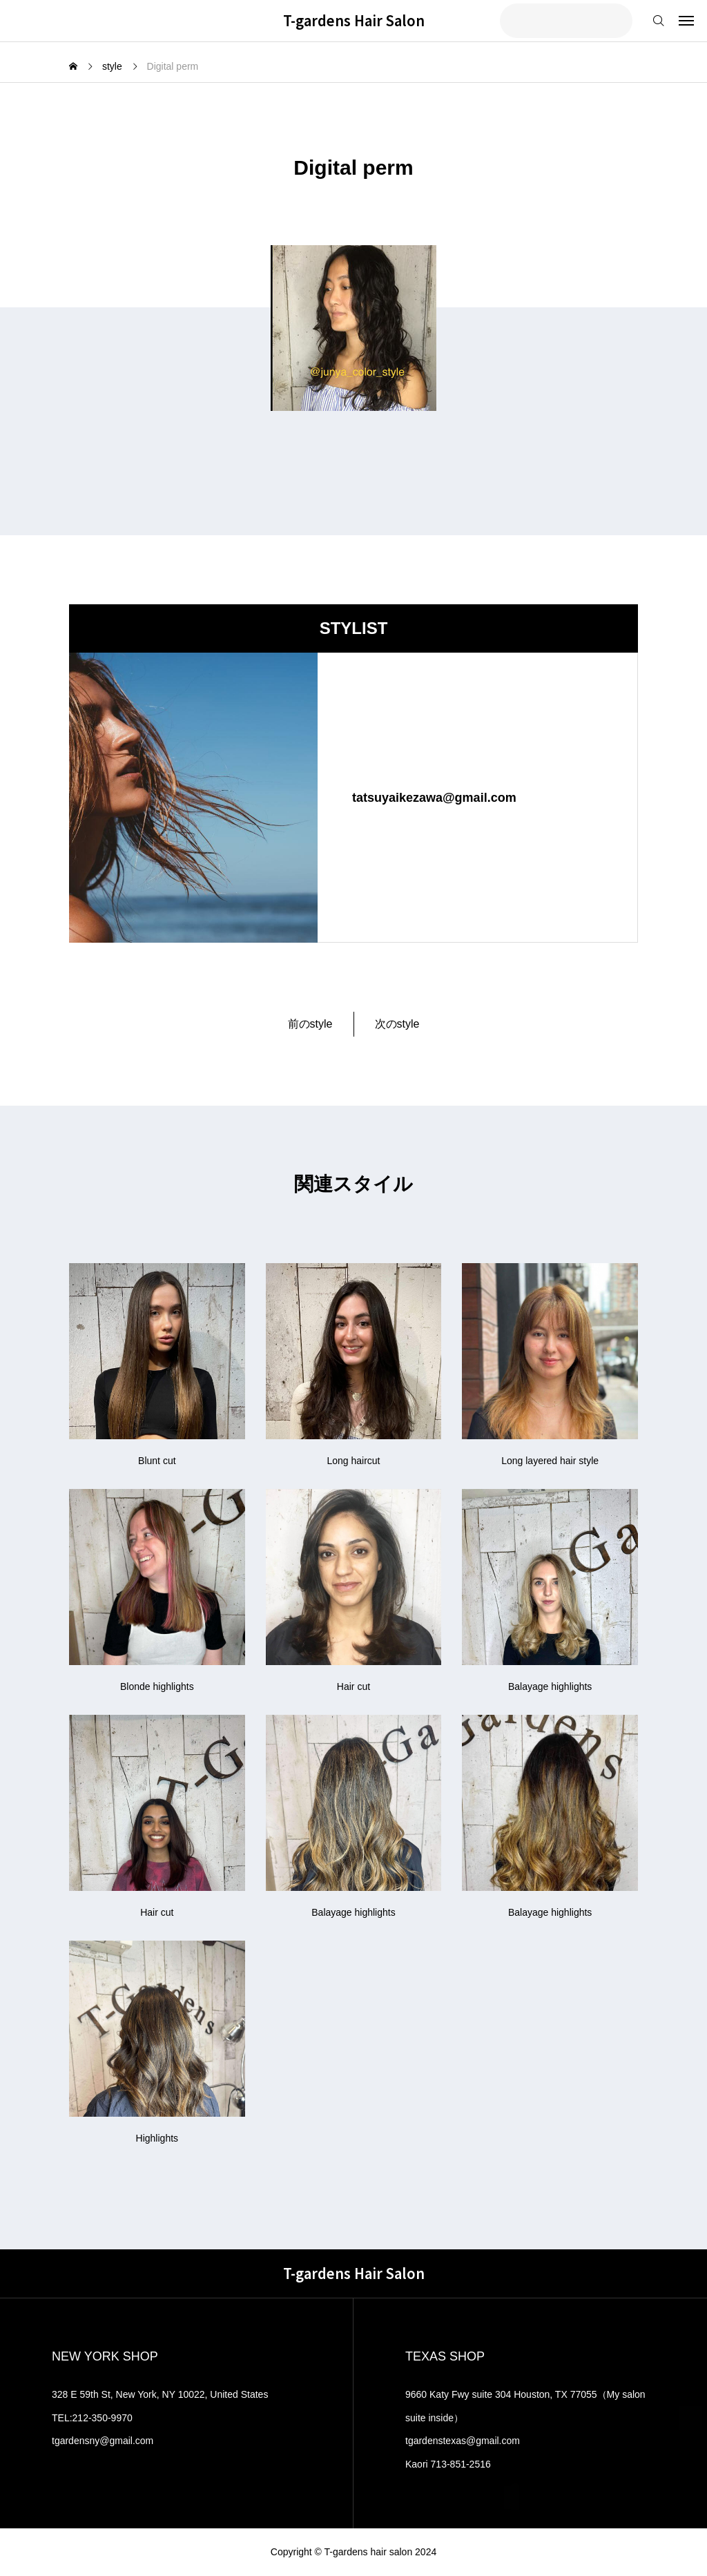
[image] (193, 798)
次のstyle (397, 1024)
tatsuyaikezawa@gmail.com (434, 797)
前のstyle (310, 1024)
